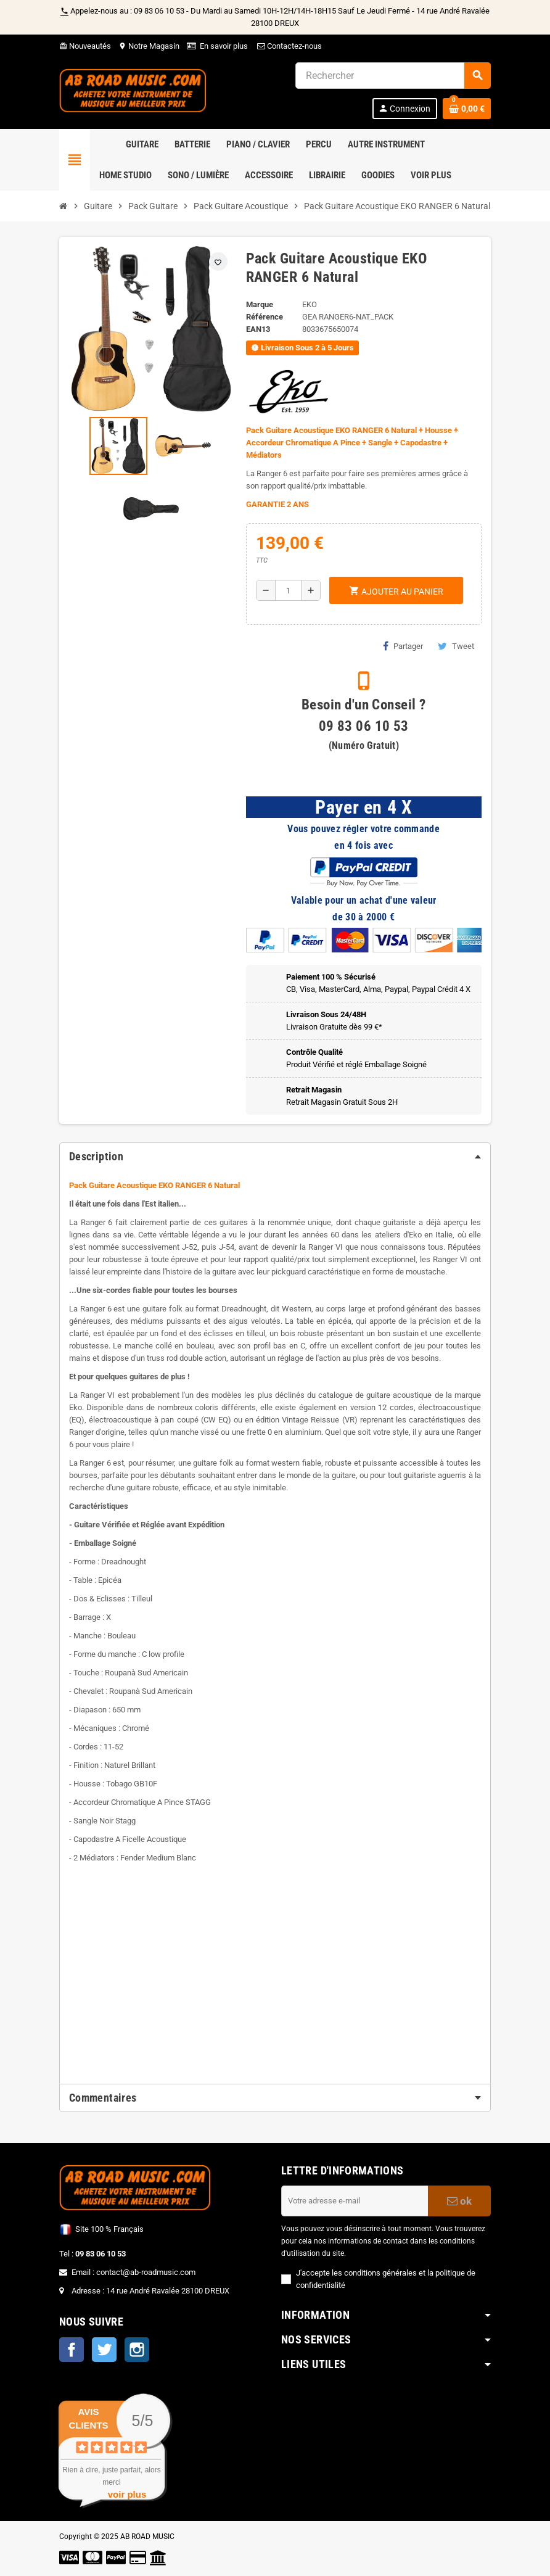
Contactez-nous (288, 46)
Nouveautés (85, 46)
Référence (264, 316)
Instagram (137, 2349)
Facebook (71, 2349)
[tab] (275, 1156)
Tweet (456, 646)
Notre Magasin (148, 46)
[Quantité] (288, 590)
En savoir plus (224, 46)
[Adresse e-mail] (354, 2201)
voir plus (127, 2494)
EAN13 (258, 329)
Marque (259, 304)
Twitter (104, 2349)
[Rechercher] (392, 75)
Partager (403, 646)
